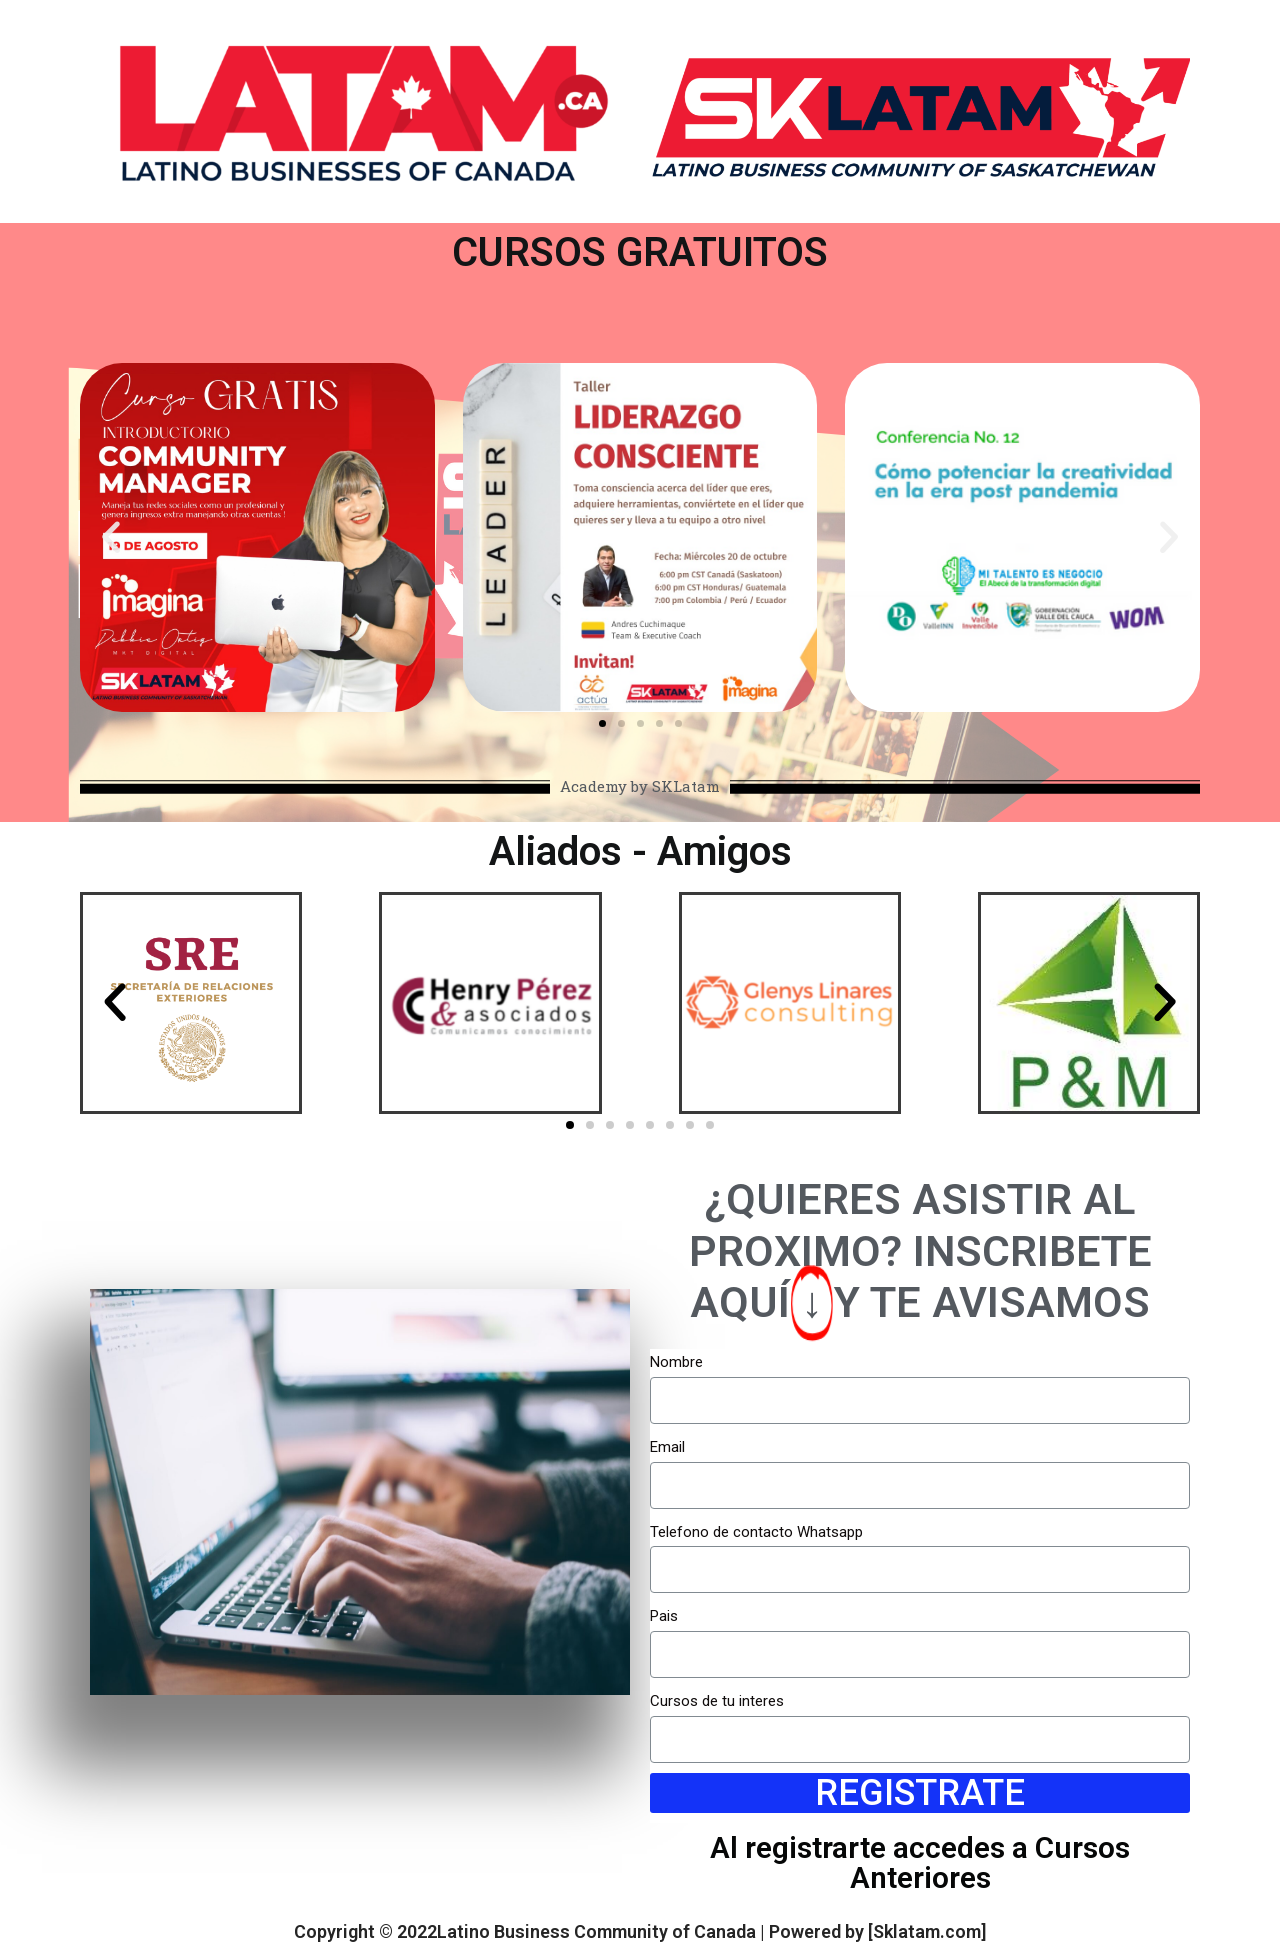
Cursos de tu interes (717, 1701)
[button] (602, 723)
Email (667, 1447)
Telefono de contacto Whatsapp (756, 1532)
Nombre (676, 1362)
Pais (664, 1616)
